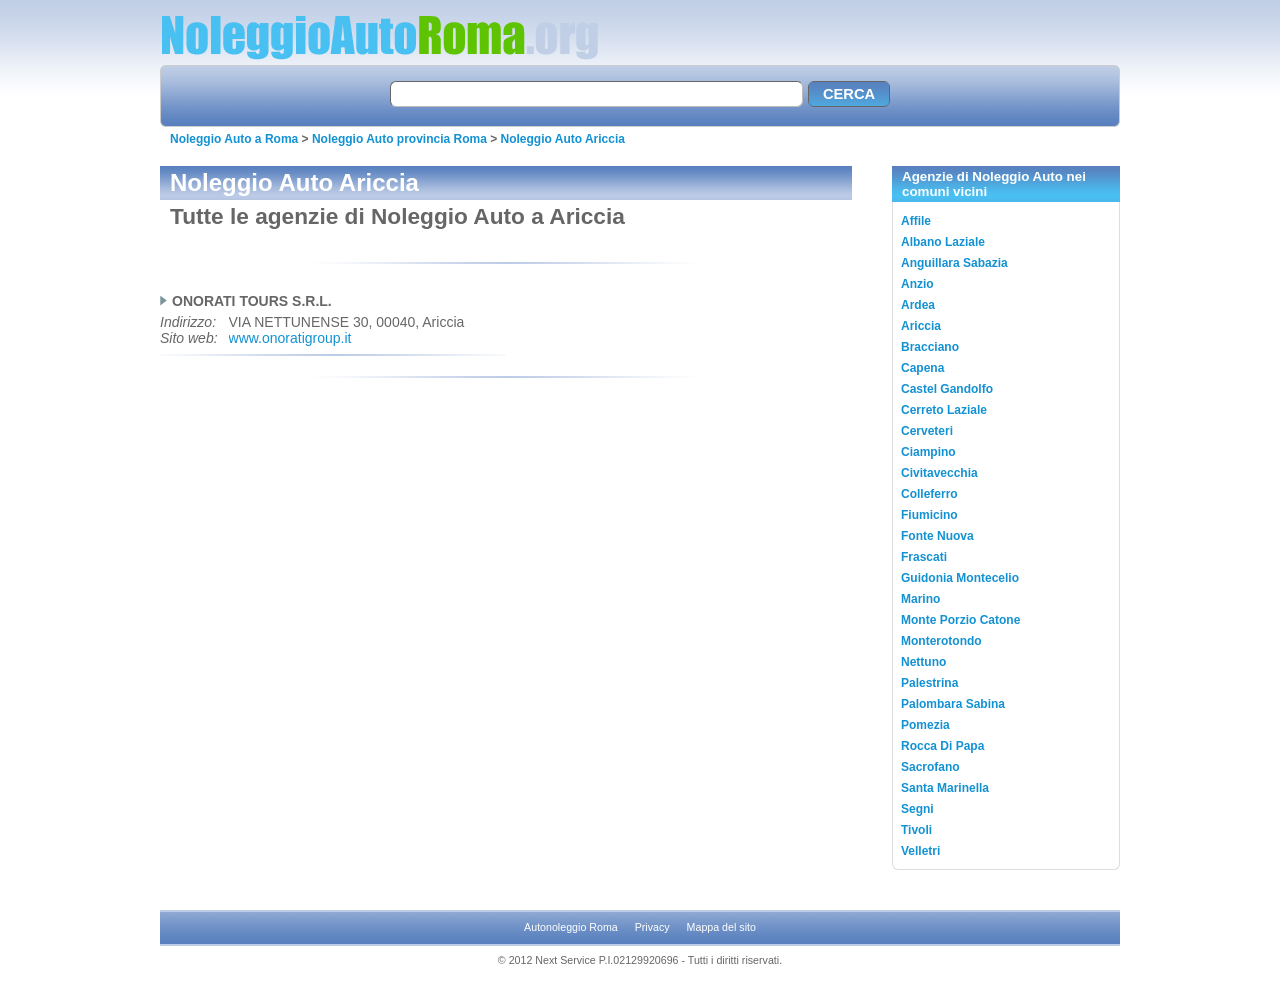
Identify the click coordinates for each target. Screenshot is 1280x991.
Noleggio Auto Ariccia (563, 139)
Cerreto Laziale (944, 410)
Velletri (920, 851)
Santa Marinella (945, 788)
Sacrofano (930, 767)
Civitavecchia (939, 473)
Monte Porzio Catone (960, 620)
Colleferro (929, 494)
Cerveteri (927, 431)
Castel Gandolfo (947, 389)
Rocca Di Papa (942, 746)
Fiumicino (929, 515)
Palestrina (929, 683)
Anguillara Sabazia (954, 263)
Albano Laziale (943, 242)
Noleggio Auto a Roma (234, 139)
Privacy (652, 927)
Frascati (924, 557)
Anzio (917, 284)
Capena (922, 368)
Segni (917, 809)
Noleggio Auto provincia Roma (399, 139)
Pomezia (925, 725)
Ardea (918, 305)
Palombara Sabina (953, 704)
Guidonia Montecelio (960, 578)
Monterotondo (941, 641)
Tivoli (916, 830)
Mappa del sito (721, 927)
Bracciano (930, 347)
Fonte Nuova (937, 536)
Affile (916, 221)
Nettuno (923, 662)
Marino (920, 599)
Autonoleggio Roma (571, 927)
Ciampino (928, 452)
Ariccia (921, 326)
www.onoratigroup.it (290, 338)
